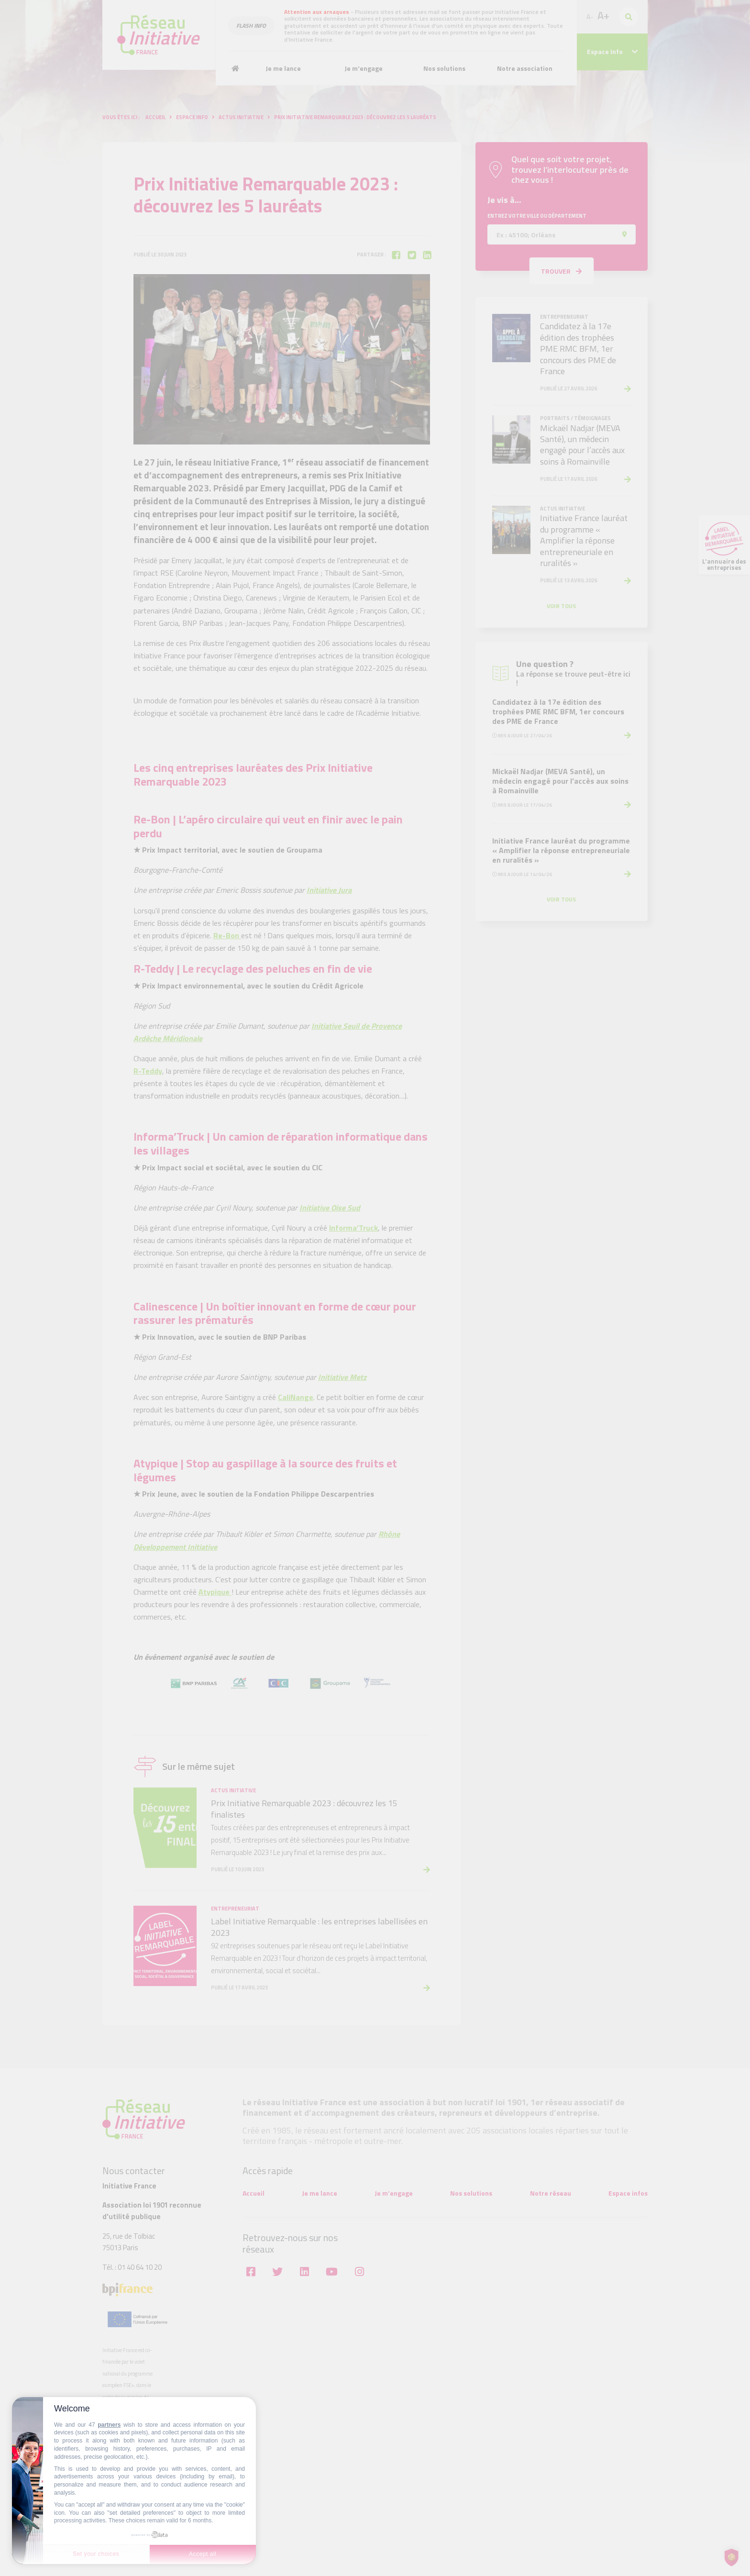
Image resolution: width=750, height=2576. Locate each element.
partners (109, 2424)
